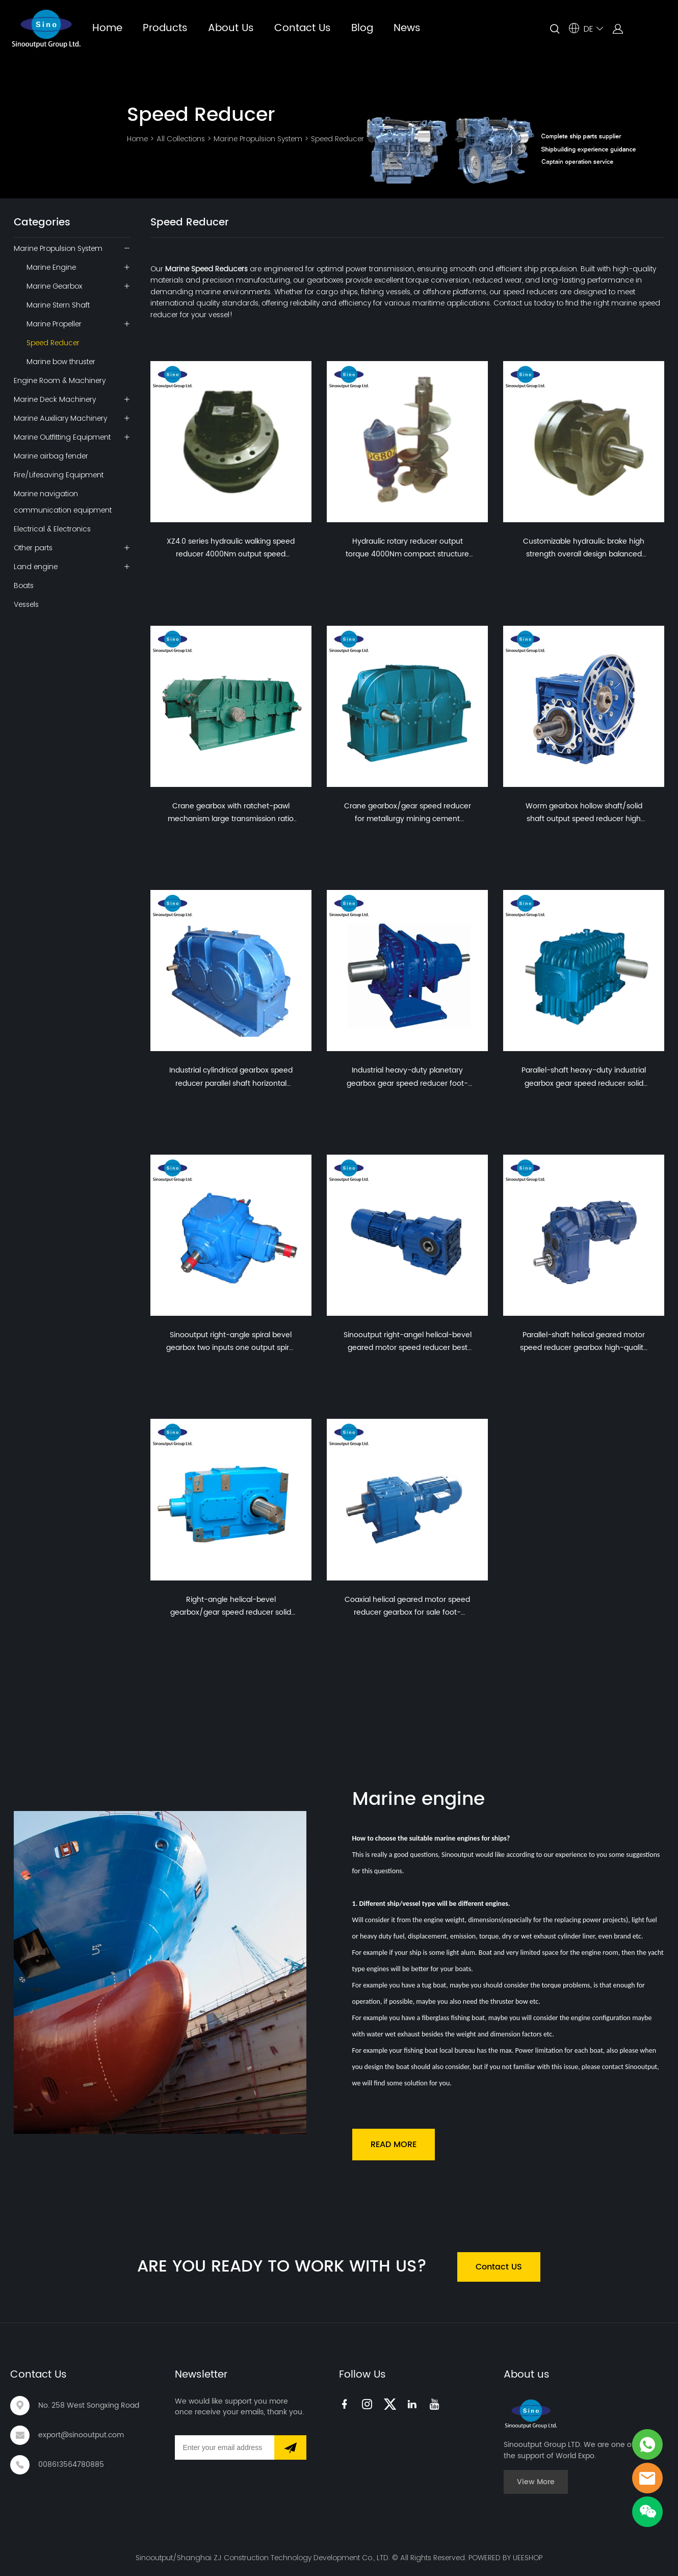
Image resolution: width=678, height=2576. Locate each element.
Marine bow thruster (61, 361)
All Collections (181, 139)
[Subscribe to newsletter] (290, 2447)
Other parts (33, 548)
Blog (362, 28)
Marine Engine (51, 267)
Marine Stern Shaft (58, 305)
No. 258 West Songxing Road (88, 2405)
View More (536, 2482)
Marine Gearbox (54, 286)
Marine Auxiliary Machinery (60, 418)
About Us (231, 28)
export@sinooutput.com (81, 2435)
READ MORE (393, 2144)
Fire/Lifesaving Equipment (58, 475)
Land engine (36, 567)
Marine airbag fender (51, 456)
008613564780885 (71, 2464)
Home (107, 28)
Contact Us (302, 28)
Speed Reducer (337, 139)
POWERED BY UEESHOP (505, 2558)
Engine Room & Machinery (60, 380)
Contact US (499, 2267)
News (407, 28)
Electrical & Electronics (52, 529)
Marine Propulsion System (258, 139)
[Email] (224, 2447)
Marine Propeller (54, 324)
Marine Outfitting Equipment (62, 437)
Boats (24, 585)
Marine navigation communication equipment (63, 502)
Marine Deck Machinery (55, 399)
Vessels (26, 604)
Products (165, 28)
